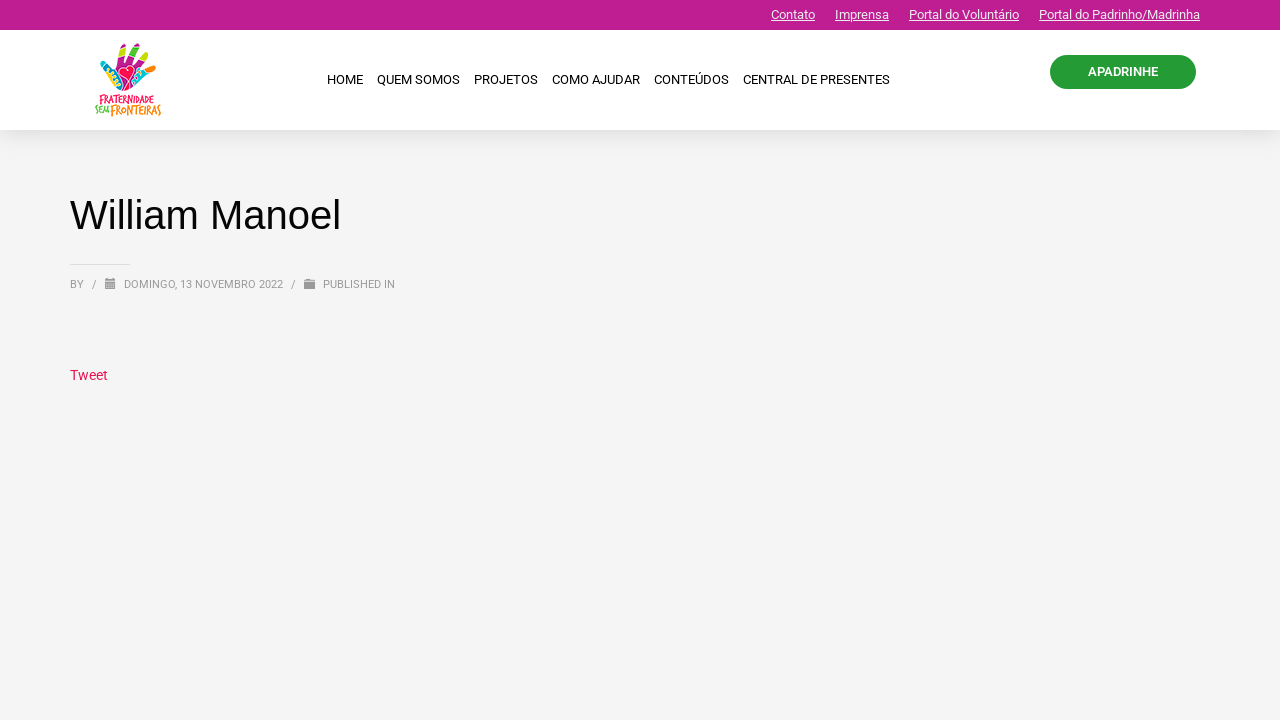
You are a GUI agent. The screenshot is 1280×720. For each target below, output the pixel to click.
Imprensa (862, 14)
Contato (793, 14)
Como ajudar (596, 79)
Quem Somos (418, 79)
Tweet (89, 375)
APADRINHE (1123, 71)
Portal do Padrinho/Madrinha (1119, 14)
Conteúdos (691, 79)
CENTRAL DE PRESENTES (816, 79)
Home (345, 79)
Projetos (506, 79)
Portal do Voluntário (964, 14)
